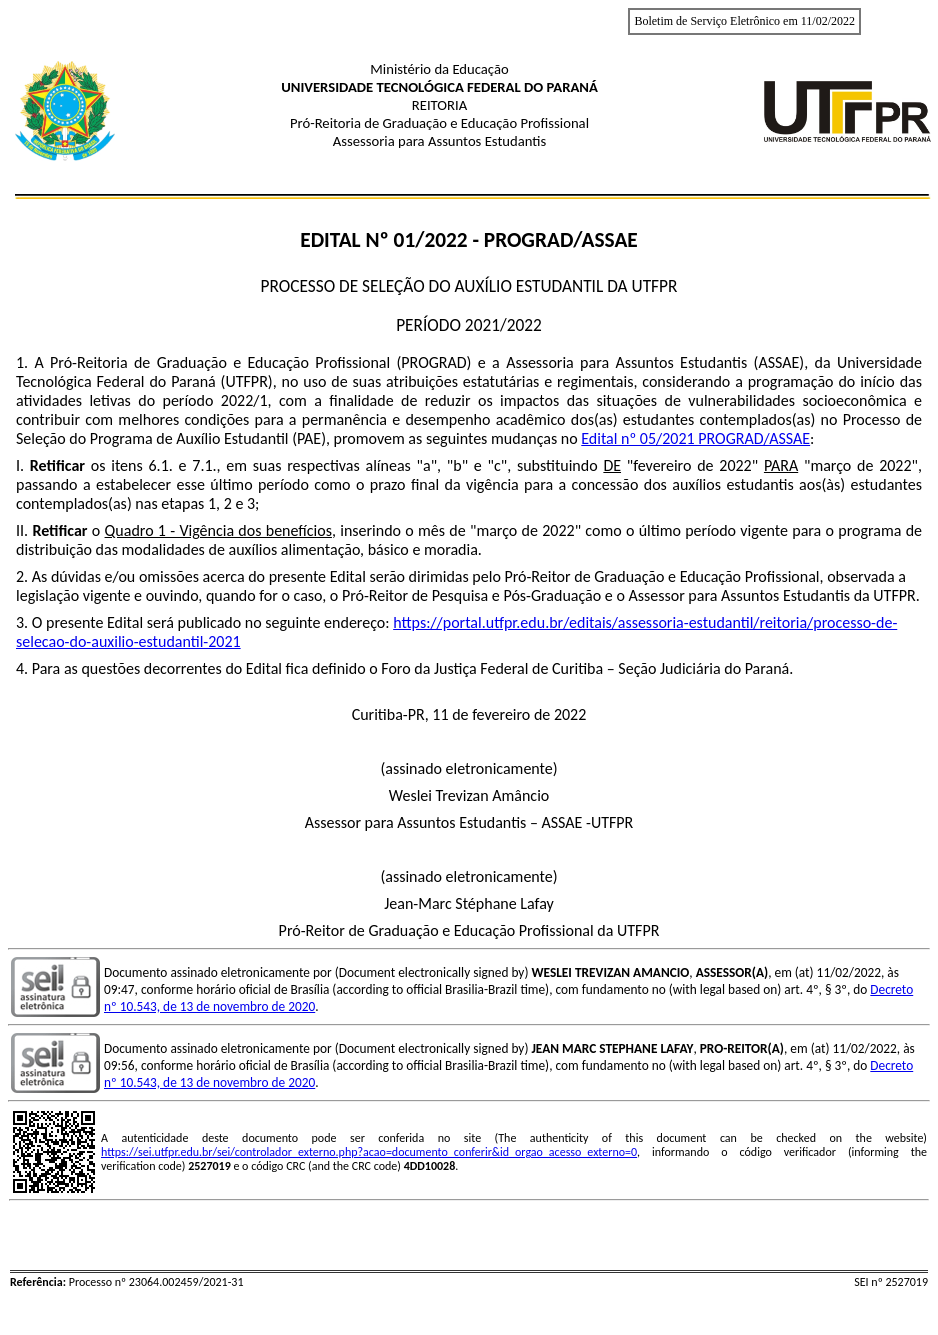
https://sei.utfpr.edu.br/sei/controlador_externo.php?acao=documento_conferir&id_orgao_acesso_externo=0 (369, 1152)
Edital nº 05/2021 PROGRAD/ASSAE (695, 438)
